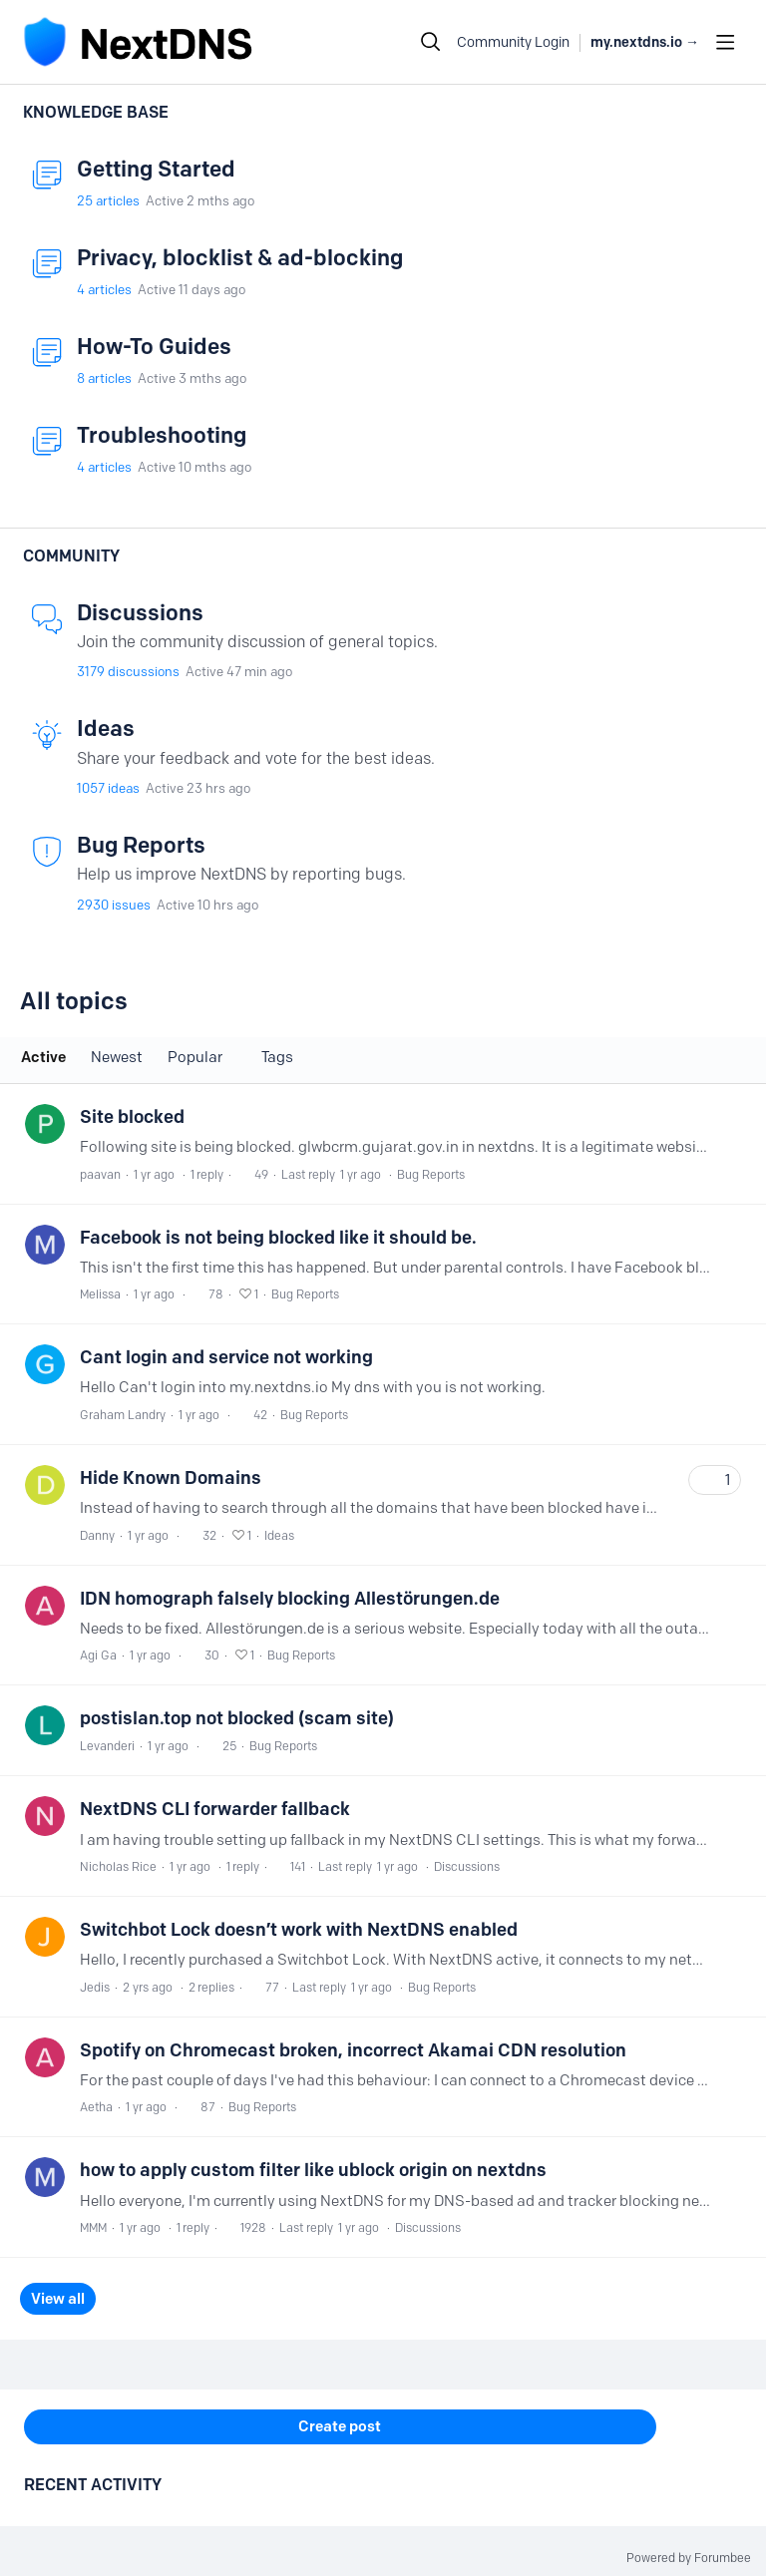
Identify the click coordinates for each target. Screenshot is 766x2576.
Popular (195, 1057)
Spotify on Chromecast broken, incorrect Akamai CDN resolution (353, 2050)
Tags (277, 1057)
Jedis (95, 1987)
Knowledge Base (96, 112)
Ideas (106, 728)
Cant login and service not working (226, 1357)
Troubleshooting (161, 435)
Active (43, 1057)
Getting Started (156, 169)
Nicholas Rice (118, 1866)
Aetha (96, 2106)
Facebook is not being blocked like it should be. (278, 1238)
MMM (93, 2227)
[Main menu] (725, 42)
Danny (97, 1535)
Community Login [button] (513, 42)
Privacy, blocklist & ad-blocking (240, 257)
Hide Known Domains (170, 1478)
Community (71, 556)
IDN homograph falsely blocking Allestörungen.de (290, 1599)
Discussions (140, 612)
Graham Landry (123, 1414)
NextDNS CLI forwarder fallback (215, 1809)
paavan (100, 1174)
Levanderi (107, 1745)
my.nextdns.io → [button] (644, 42)
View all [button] (58, 2299)
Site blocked (132, 1117)
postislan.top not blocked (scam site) (237, 1718)
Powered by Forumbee (688, 2558)
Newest (117, 1057)
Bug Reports (141, 845)
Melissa (100, 1294)
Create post (339, 2426)
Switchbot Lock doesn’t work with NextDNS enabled (299, 1930)
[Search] (431, 42)
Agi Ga (98, 1655)
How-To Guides (154, 346)
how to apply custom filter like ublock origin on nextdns (313, 2170)
